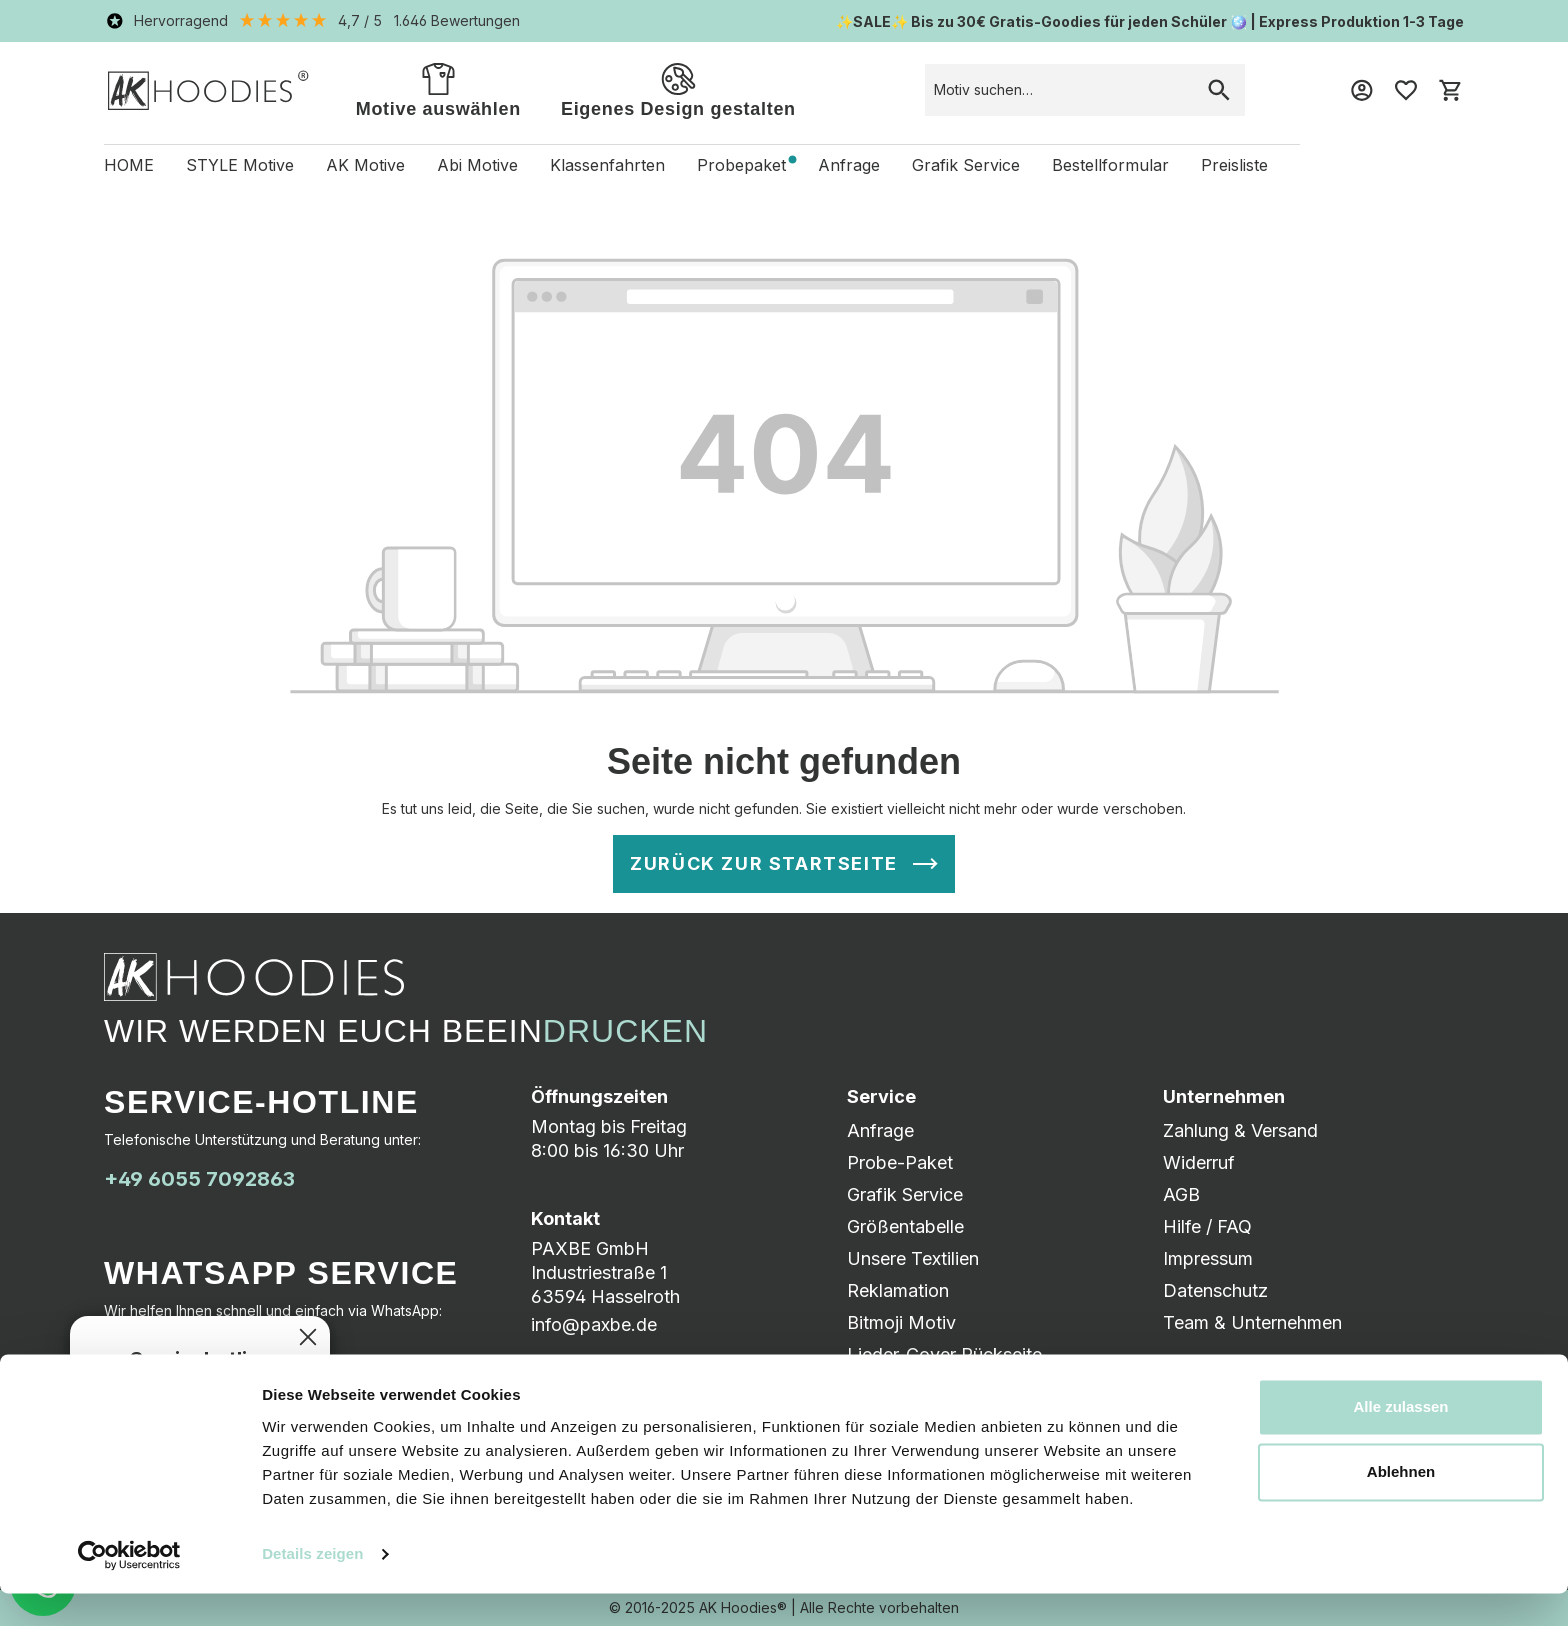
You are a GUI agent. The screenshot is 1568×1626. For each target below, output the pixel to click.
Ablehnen (1401, 1504)
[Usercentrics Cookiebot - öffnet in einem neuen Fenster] (129, 1587)
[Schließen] (308, 1335)
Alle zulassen (1400, 1439)
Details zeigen (312, 1586)
